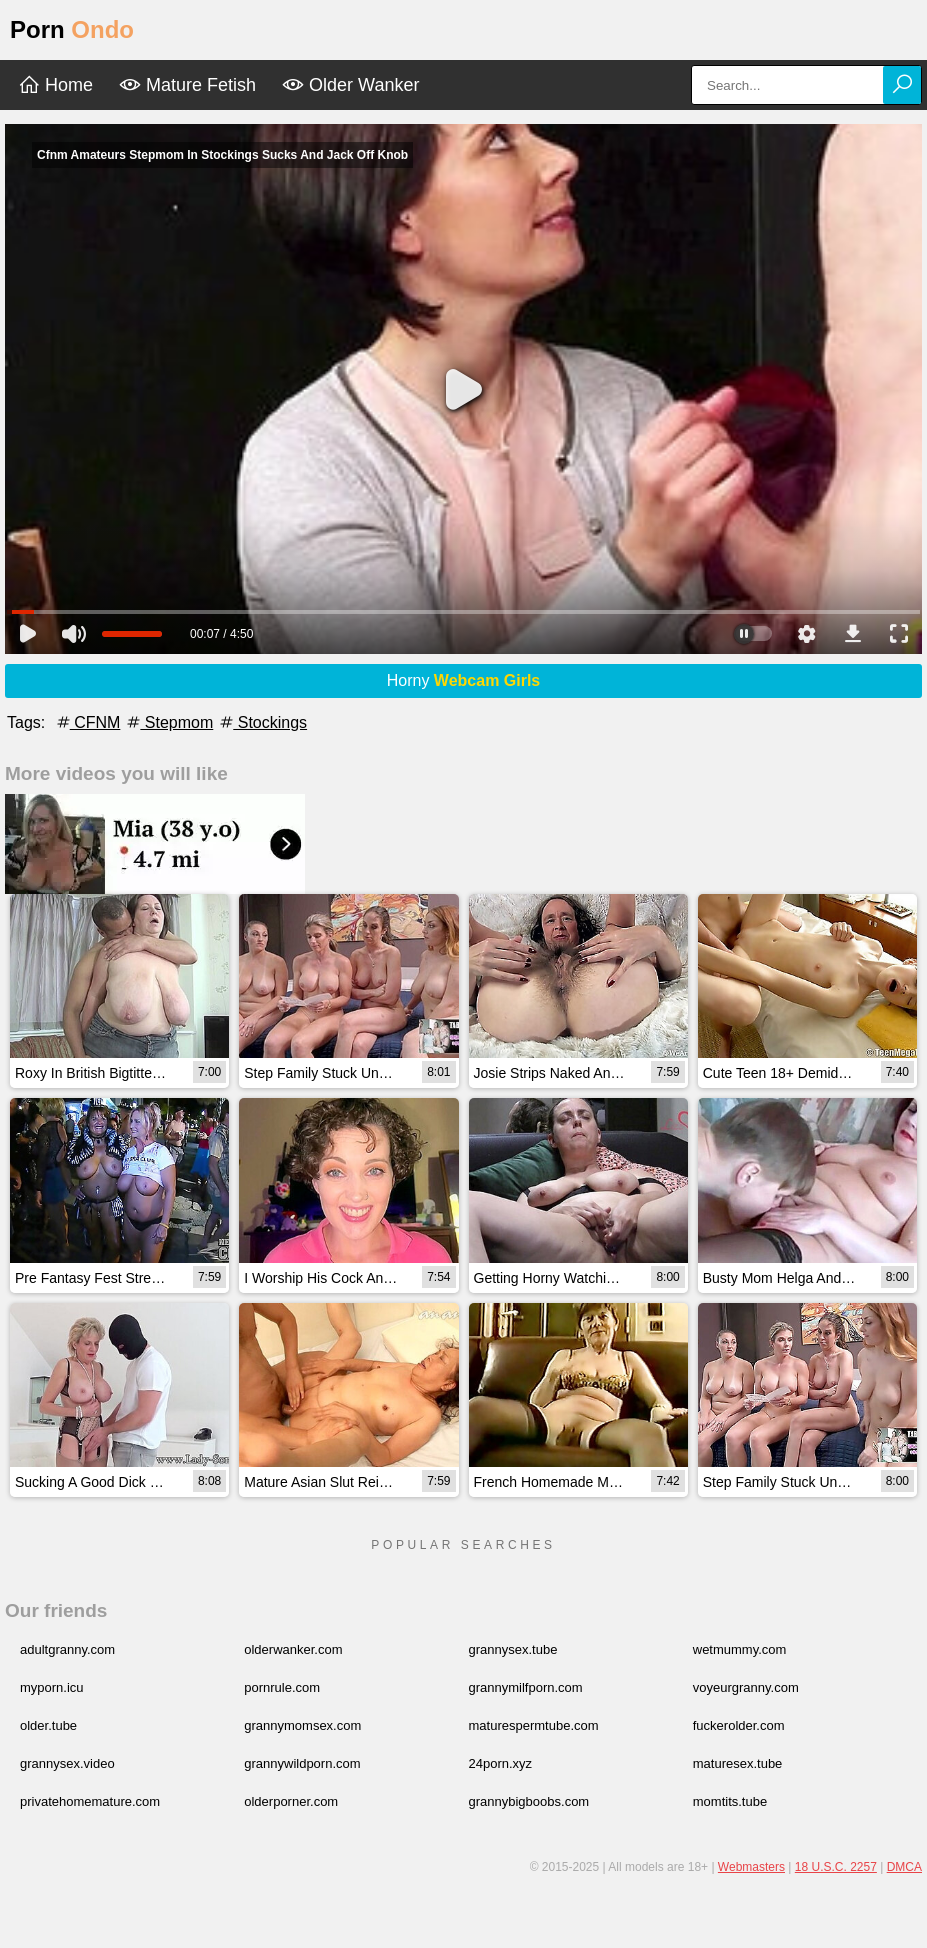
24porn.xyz (501, 1763)
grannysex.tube (513, 1649)
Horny (464, 680)
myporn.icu (52, 1687)
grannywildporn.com (302, 1763)
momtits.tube (730, 1801)
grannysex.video (67, 1763)
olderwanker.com (293, 1649)
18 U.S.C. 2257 (836, 1867)
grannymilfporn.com (526, 1687)
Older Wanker (350, 85)
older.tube (48, 1725)
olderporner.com (291, 1801)
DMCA (904, 1867)
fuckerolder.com (739, 1725)
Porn (72, 29)
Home (55, 85)
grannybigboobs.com (529, 1801)
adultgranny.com (67, 1649)
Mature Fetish (187, 85)
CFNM (87, 722)
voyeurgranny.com (746, 1687)
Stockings (262, 722)
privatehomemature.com (90, 1801)
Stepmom (168, 722)
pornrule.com (282, 1687)
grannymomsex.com (302, 1725)
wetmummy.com (740, 1649)
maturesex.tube (738, 1763)
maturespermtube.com (534, 1725)
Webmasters (751, 1867)
